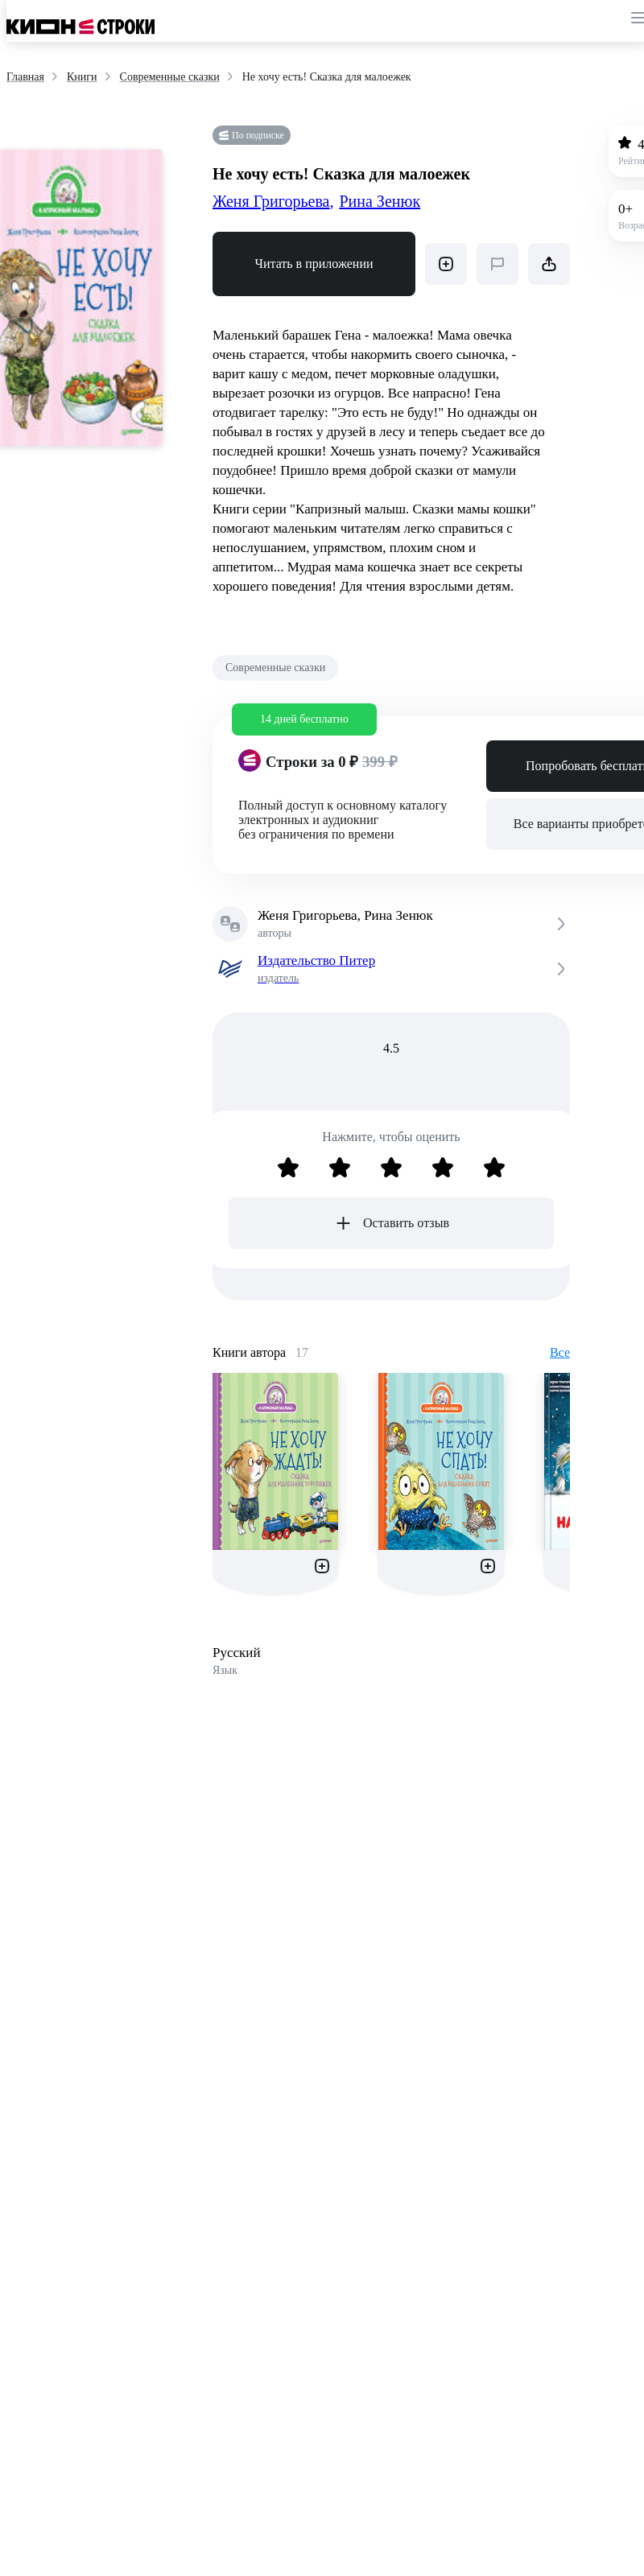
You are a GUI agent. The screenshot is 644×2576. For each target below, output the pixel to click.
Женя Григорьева (273, 201)
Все (560, 1352)
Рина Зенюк (379, 201)
